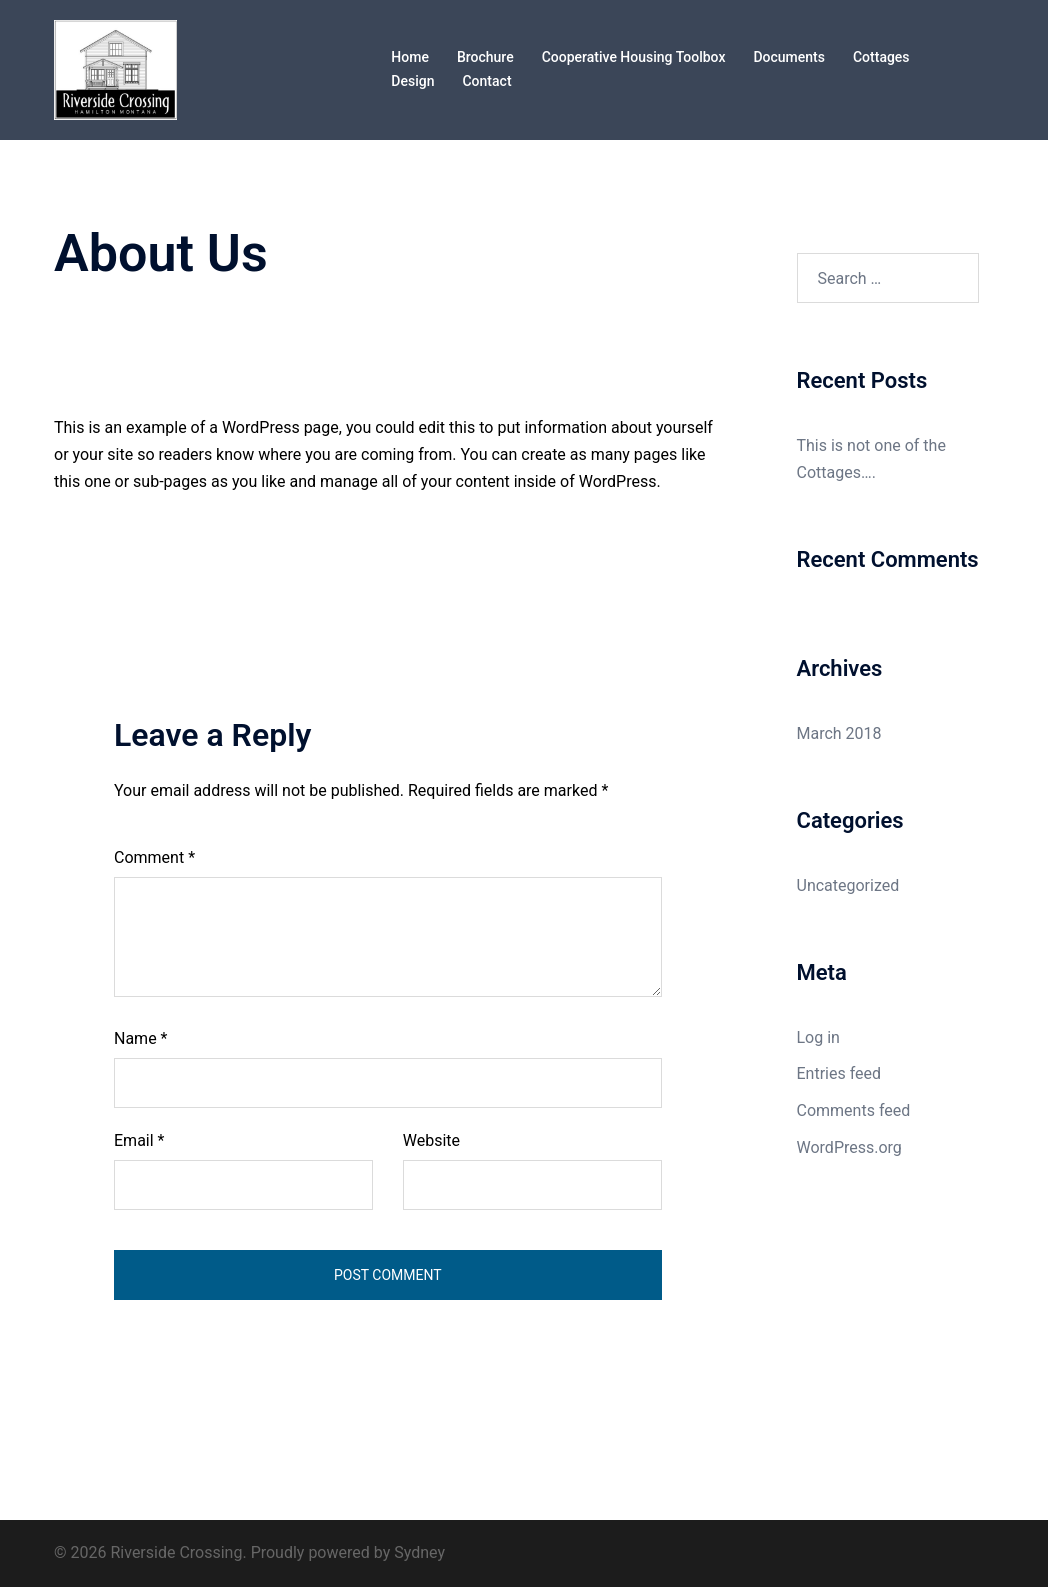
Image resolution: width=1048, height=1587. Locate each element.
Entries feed (839, 1073)
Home (410, 57)
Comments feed (854, 1110)
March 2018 (839, 733)
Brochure (485, 57)
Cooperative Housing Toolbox (634, 57)
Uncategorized (848, 885)
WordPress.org (849, 1147)
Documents (789, 57)
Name (141, 1038)
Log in (818, 1037)
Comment (154, 857)
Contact (486, 81)
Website (431, 1140)
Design (412, 81)
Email (139, 1140)
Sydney (419, 1552)
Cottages (881, 57)
